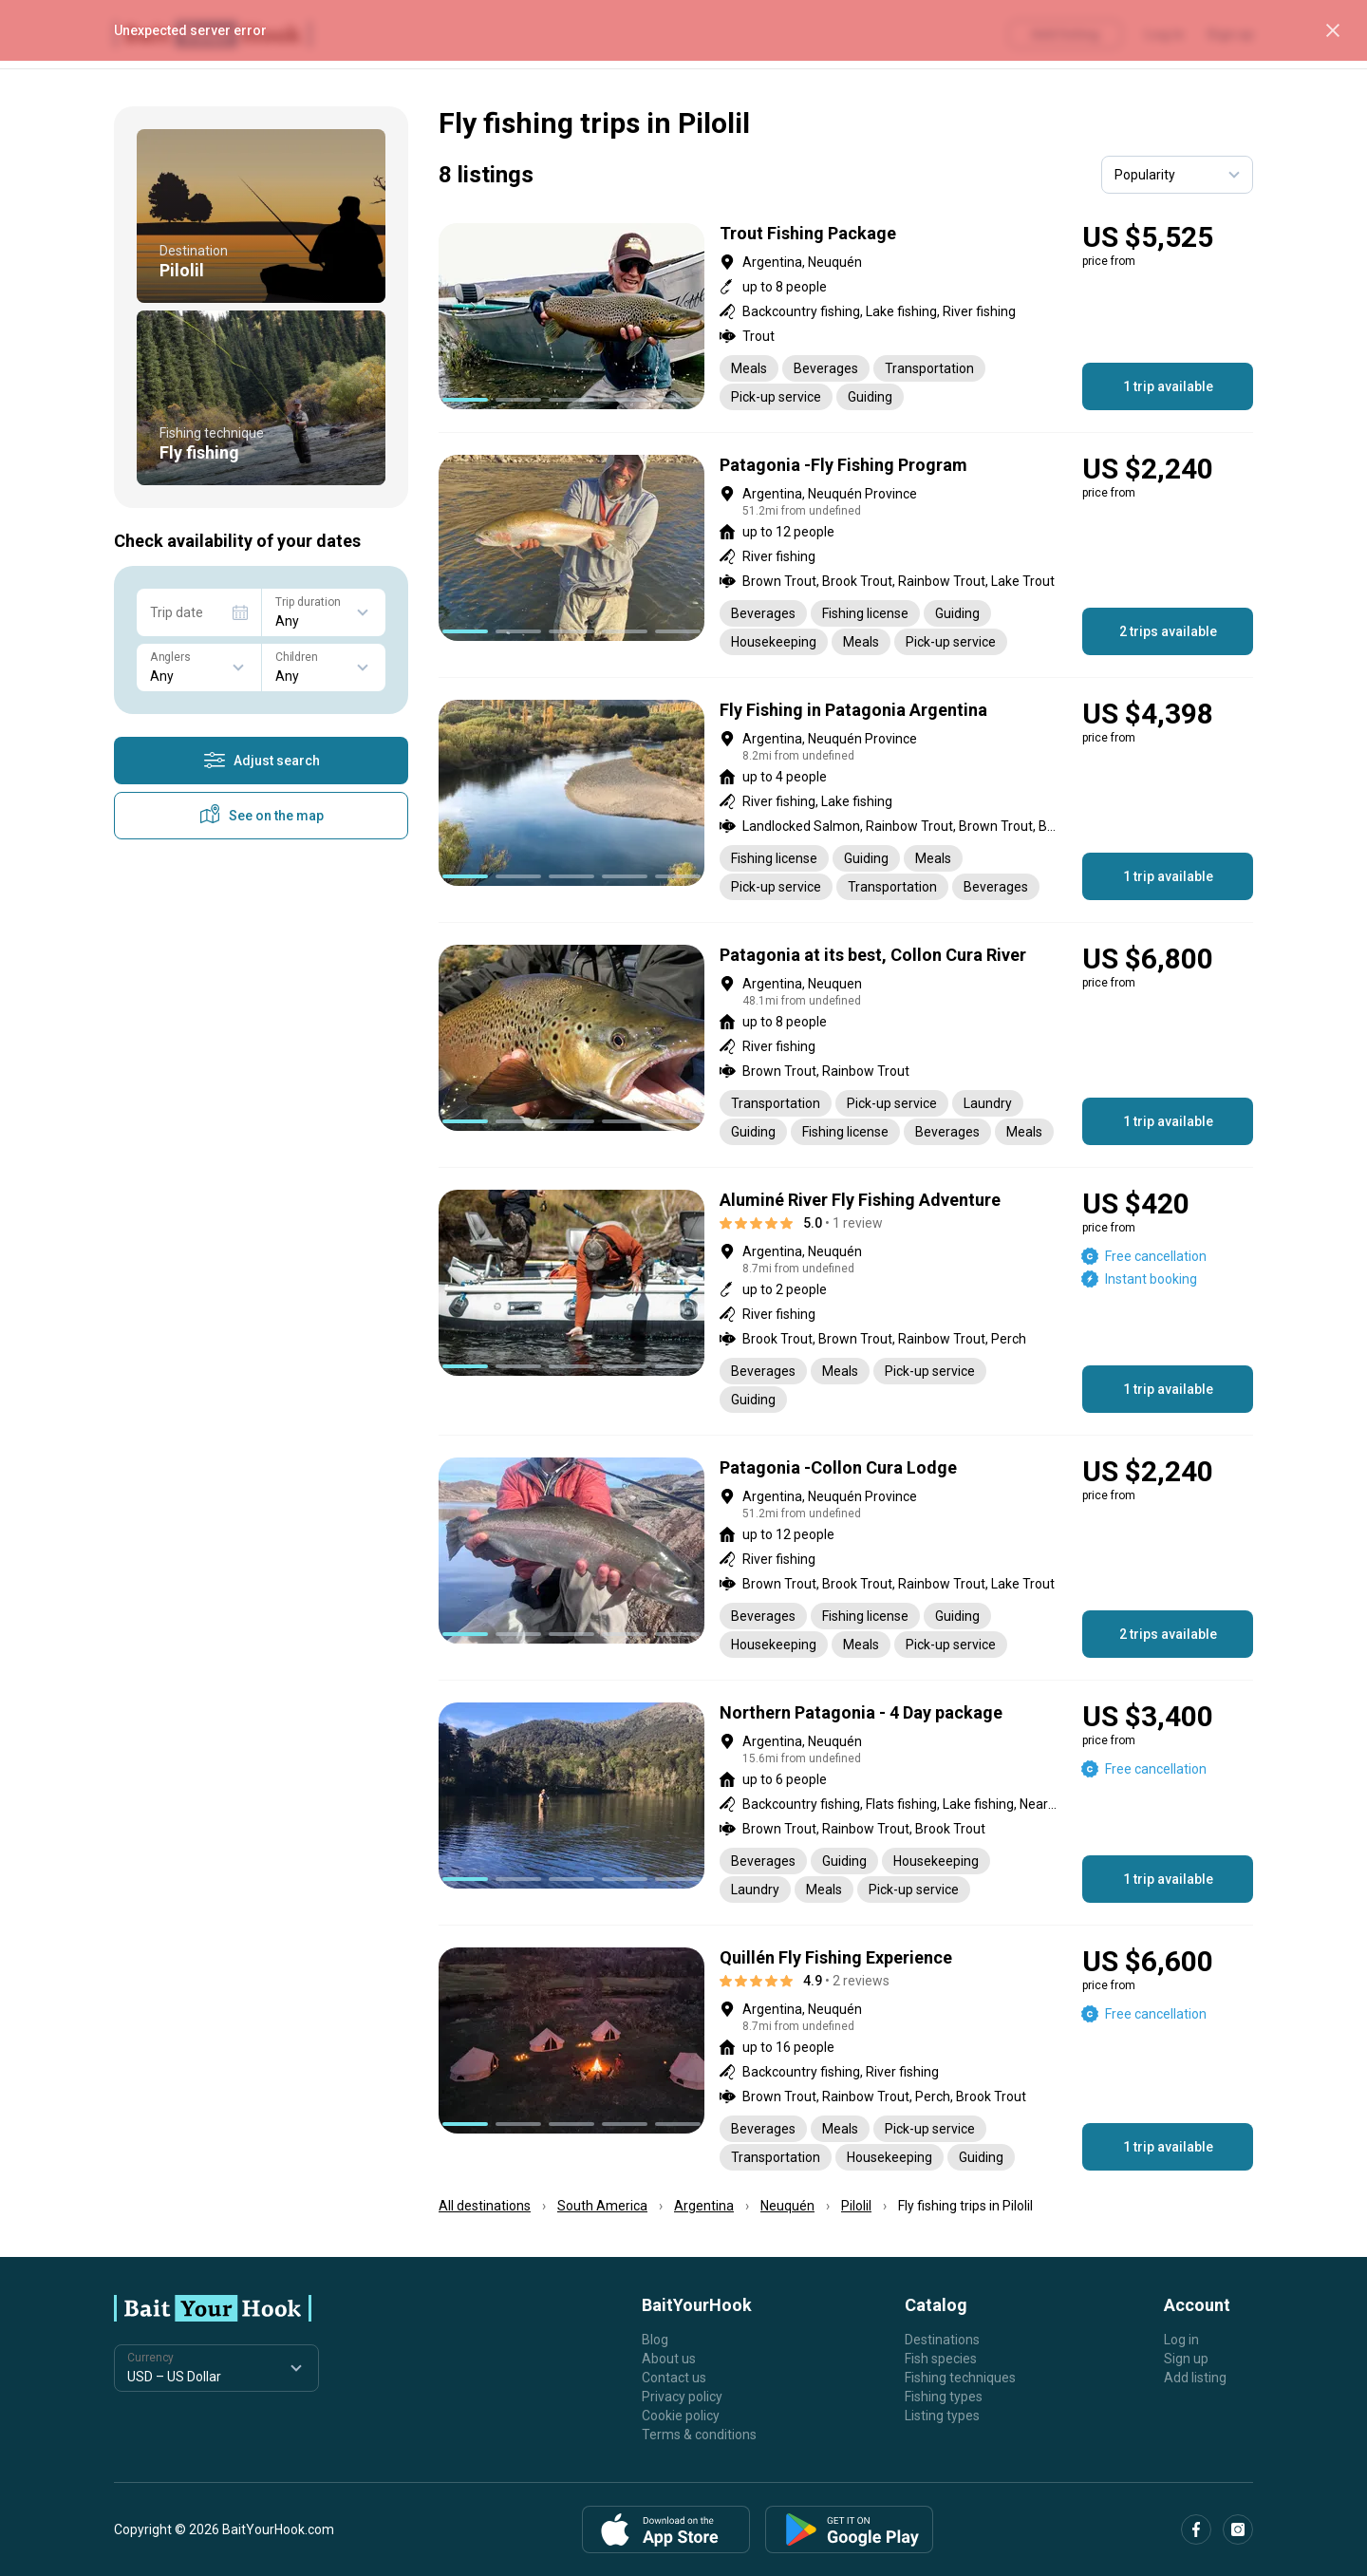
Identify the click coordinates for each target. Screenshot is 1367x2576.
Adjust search (261, 760)
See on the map (261, 815)
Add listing (1195, 2377)
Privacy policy (682, 2396)
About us (669, 2358)
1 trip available (1168, 386)
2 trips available (1168, 631)
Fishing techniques (960, 2377)
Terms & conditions (699, 2434)
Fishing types (944, 2396)
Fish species (941, 2358)
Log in (1181, 2339)
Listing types (942, 2415)
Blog (655, 2339)
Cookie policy (681, 2415)
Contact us (674, 2377)
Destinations (942, 2339)
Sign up (1186, 2358)
